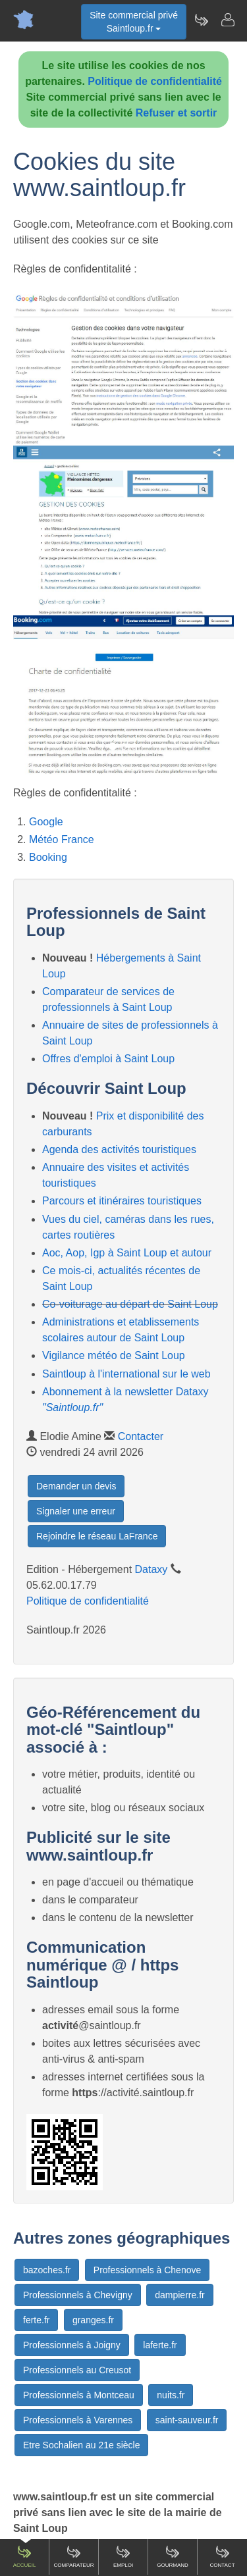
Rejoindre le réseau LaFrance (96, 1536)
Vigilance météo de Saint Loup (113, 1355)
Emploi (123, 2556)
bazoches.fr (46, 2270)
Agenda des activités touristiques (119, 1149)
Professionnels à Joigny (72, 2345)
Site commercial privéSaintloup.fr (134, 22)
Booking (48, 857)
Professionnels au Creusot (77, 2370)
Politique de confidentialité (155, 81)
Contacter (140, 1436)
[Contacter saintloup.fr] (227, 19)
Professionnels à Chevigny (77, 2295)
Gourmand (172, 2556)
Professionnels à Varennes (77, 2420)
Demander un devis (76, 1486)
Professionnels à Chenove (147, 2270)
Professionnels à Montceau (78, 2395)
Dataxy (151, 1569)
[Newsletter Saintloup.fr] (201, 19)
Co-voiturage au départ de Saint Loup (130, 1304)
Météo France (61, 839)
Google (46, 821)
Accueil (24, 2556)
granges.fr (93, 2320)
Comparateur (73, 2556)
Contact (221, 2556)
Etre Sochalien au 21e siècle (81, 2445)
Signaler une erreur (75, 1511)
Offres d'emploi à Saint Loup (108, 1058)
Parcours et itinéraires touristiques (122, 1200)
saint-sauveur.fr (187, 2420)
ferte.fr (36, 2320)
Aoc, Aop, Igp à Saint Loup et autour (126, 1252)
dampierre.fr (179, 2295)
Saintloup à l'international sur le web (126, 1373)
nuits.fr (170, 2395)
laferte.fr (160, 2345)
